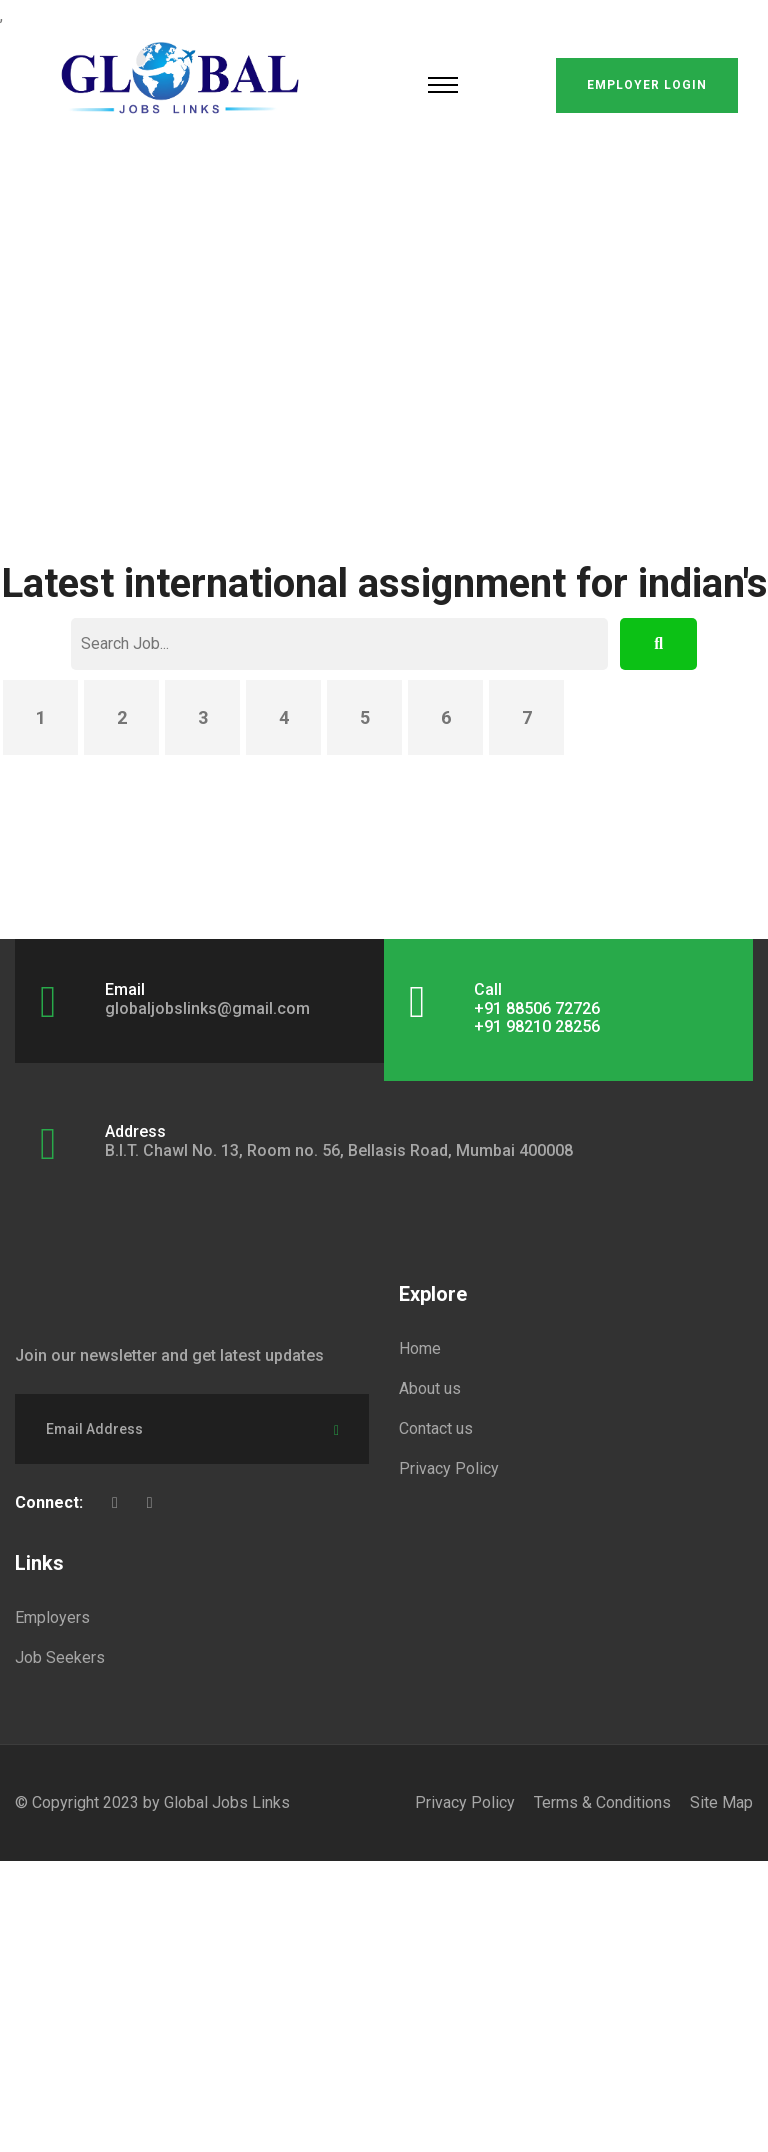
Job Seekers (60, 1657)
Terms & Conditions (602, 1802)
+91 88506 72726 (537, 1008)
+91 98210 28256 (537, 1026)
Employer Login (647, 85)
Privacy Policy (449, 1468)
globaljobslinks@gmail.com (207, 1008)
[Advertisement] (384, 300)
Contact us (436, 1428)
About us (430, 1388)
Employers (52, 1617)
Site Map (721, 1802)
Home (420, 1348)
